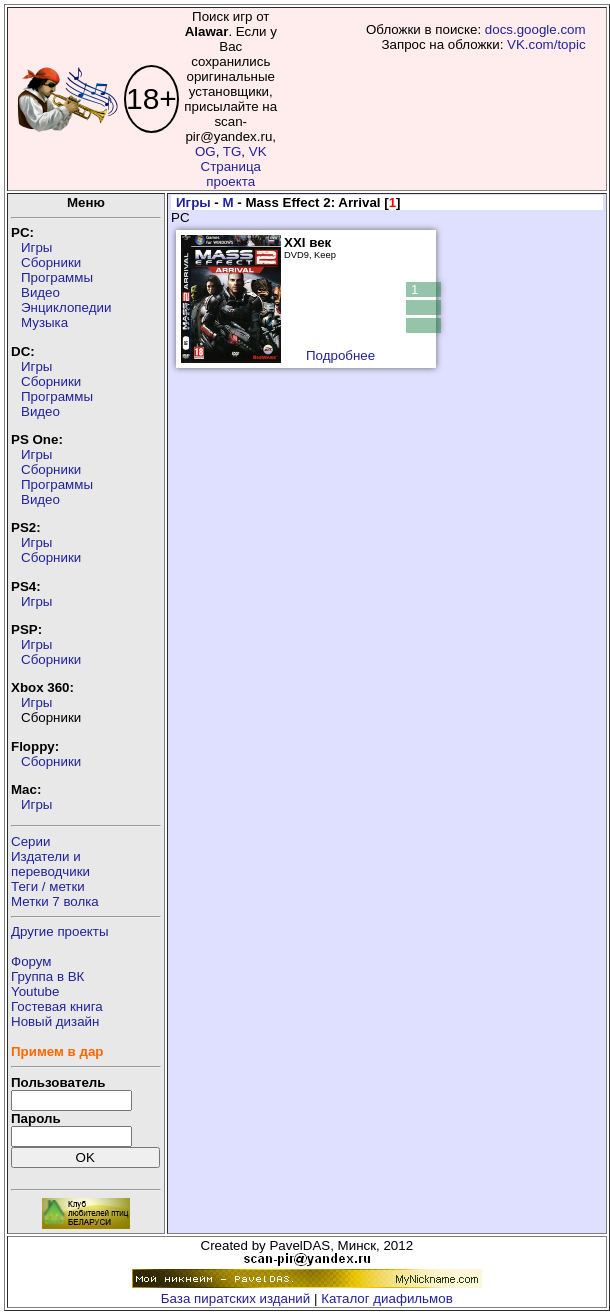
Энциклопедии (66, 307)
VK (258, 151)
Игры (36, 247)
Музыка (44, 322)
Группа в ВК (47, 976)
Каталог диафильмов (387, 1298)
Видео (40, 292)
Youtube (35, 991)
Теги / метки (48, 886)
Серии (30, 841)
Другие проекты (60, 931)
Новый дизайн (55, 1021)
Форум (31, 961)
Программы (57, 277)
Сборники (51, 262)
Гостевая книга (57, 1006)
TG (232, 151)
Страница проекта (231, 174)
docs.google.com (535, 29)
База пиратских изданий (235, 1298)
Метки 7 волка (55, 901)
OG (205, 151)
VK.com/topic (546, 44)
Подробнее (340, 355)
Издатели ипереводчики (50, 864)
